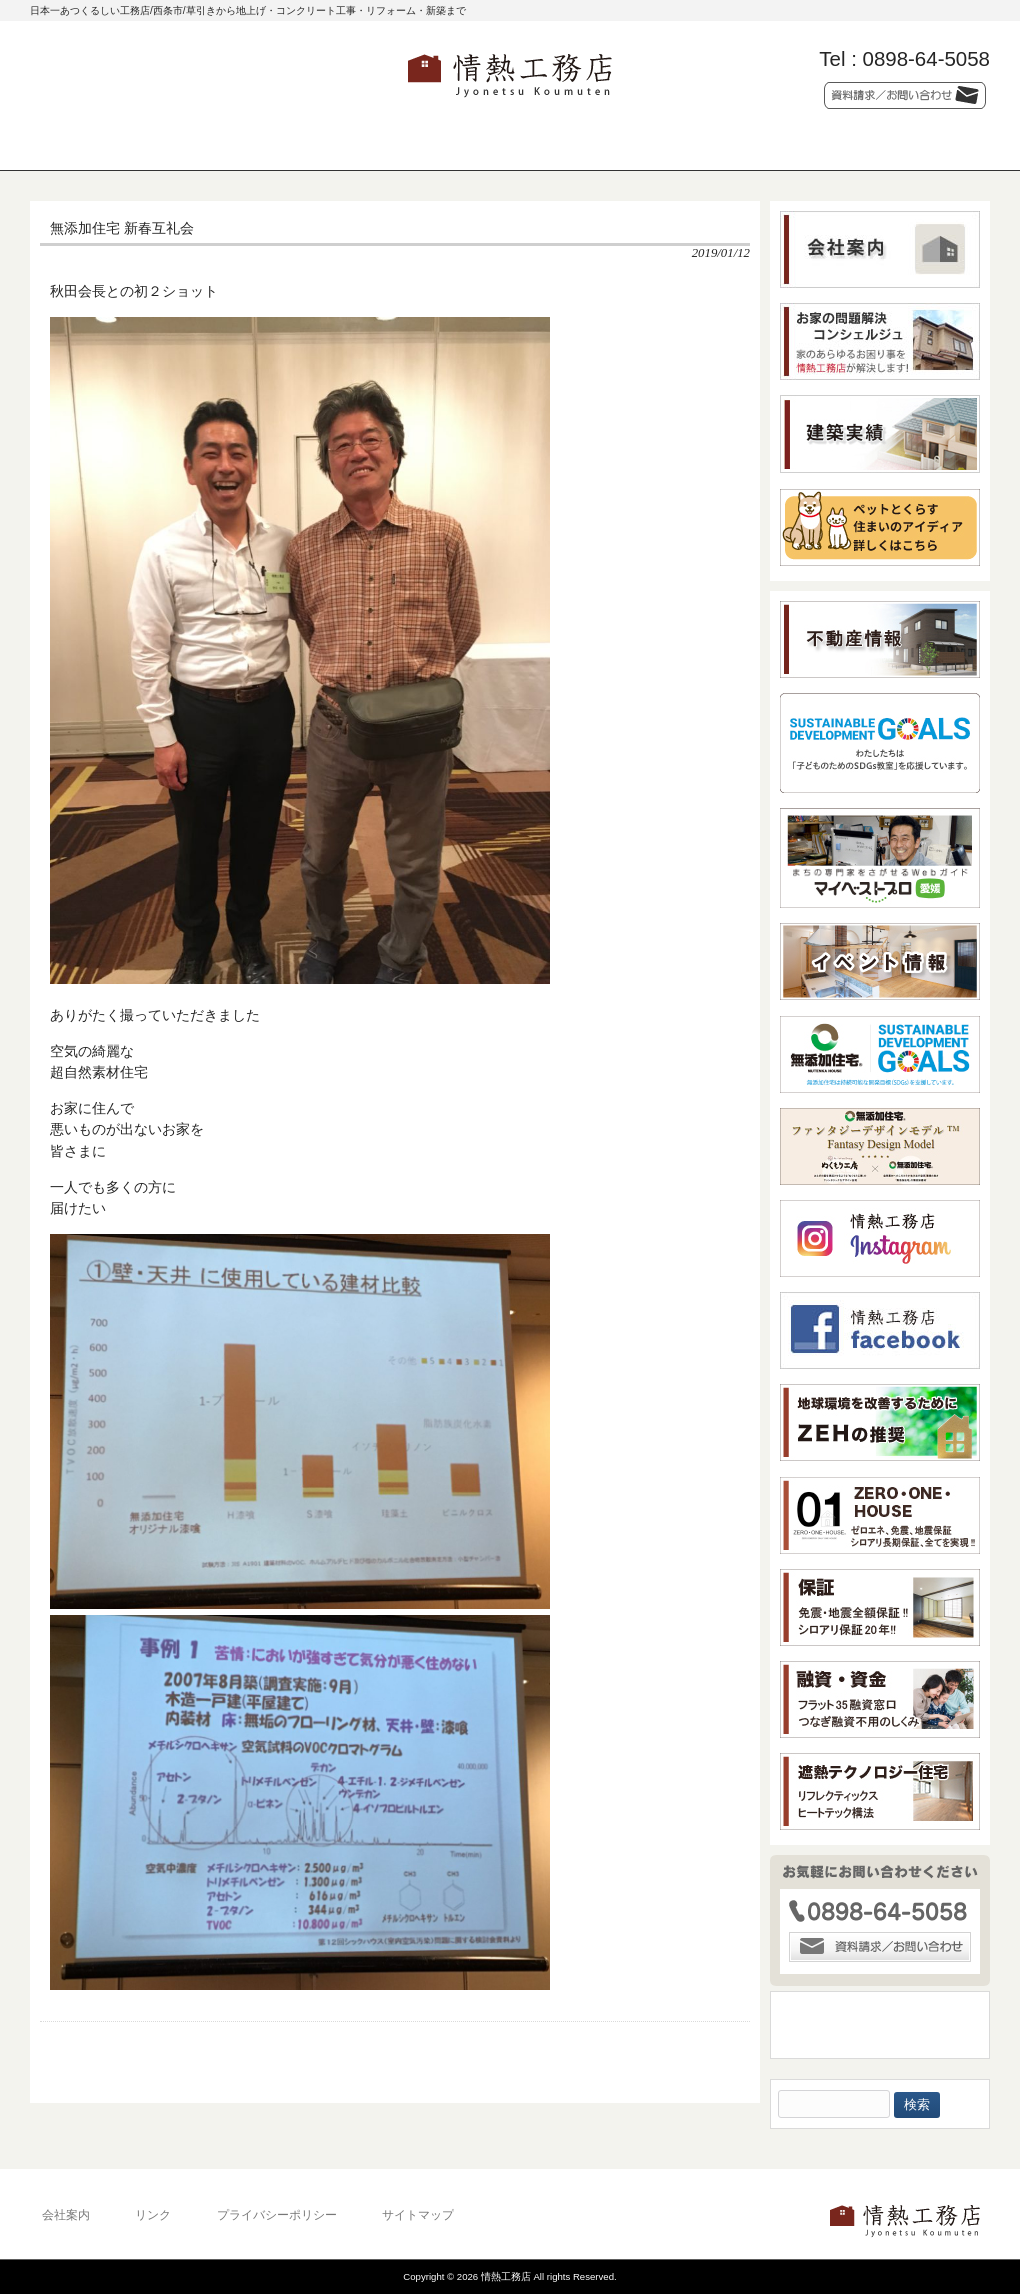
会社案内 (66, 2215)
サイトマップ (418, 2215)
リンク (153, 2215)
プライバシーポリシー (277, 2215)
